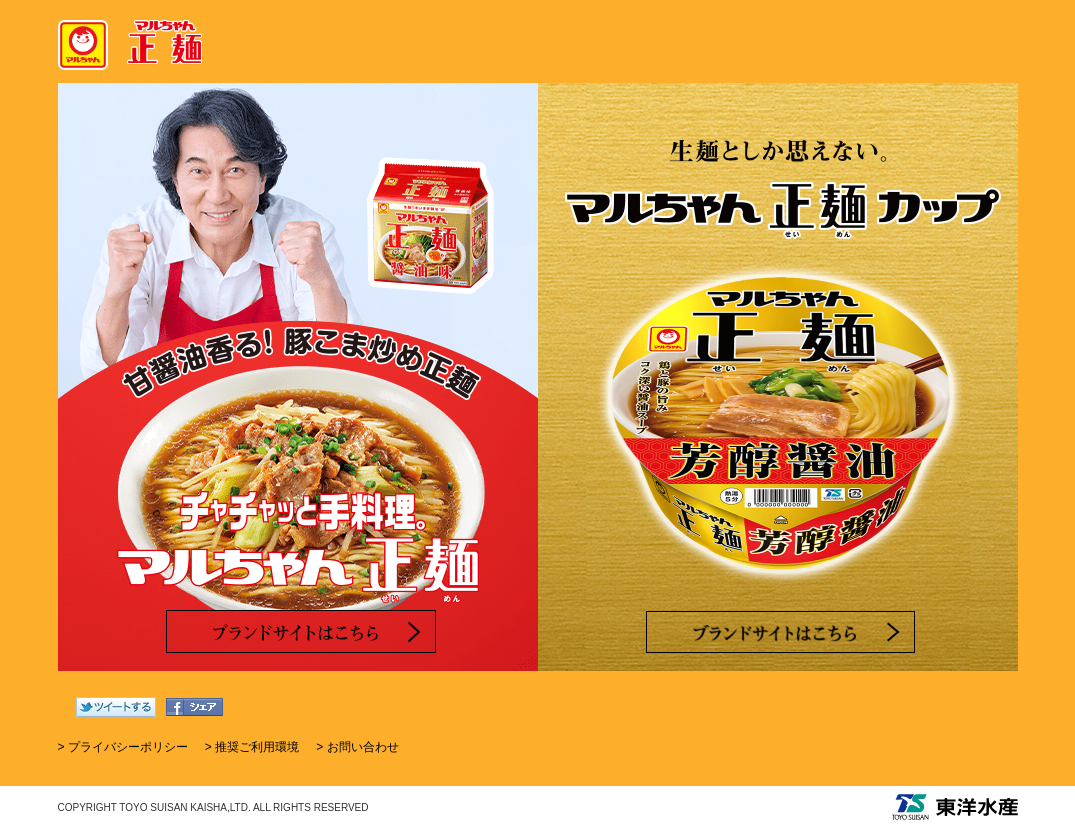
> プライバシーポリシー (123, 747)
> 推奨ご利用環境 (252, 747)
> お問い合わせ (357, 747)
